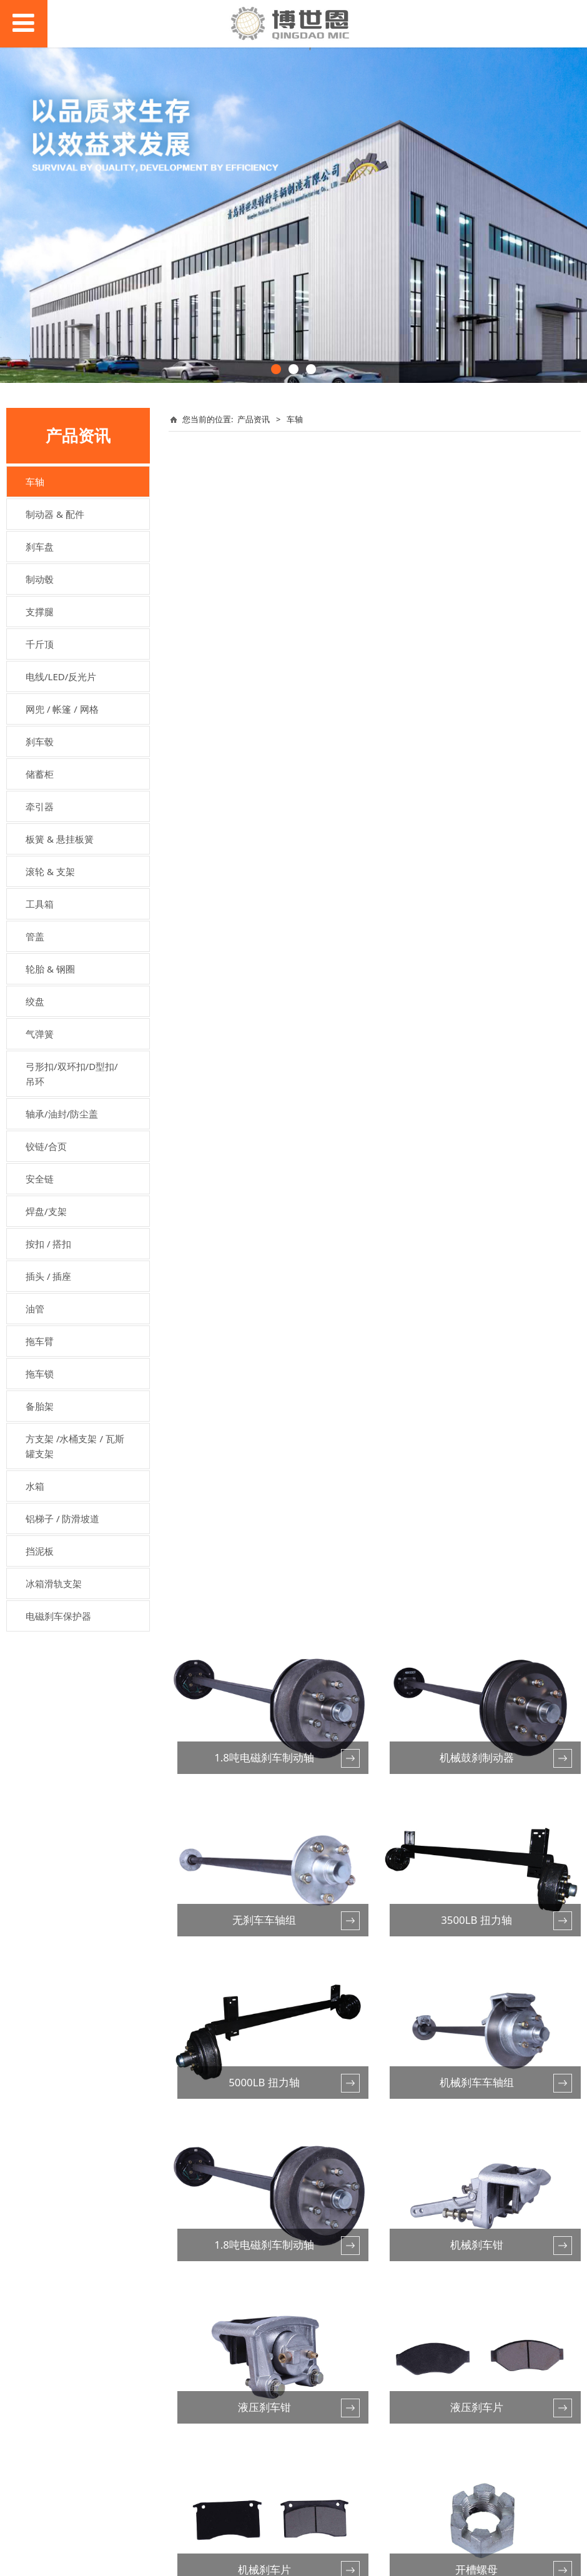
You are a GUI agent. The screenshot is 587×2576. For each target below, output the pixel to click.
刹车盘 (40, 546)
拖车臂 (40, 1341)
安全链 (40, 1178)
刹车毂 (40, 741)
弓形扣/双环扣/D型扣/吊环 (72, 1073)
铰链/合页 (46, 1146)
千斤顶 (40, 644)
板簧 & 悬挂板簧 (60, 839)
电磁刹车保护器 (58, 1616)
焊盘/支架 (46, 1211)
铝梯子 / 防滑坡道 (62, 1518)
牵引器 (40, 806)
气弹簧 (40, 1034)
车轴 (35, 481)
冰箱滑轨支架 (54, 1583)
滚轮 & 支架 (50, 871)
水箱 (35, 1486)
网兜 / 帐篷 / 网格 (62, 709)
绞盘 (35, 1001)
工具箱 (40, 904)
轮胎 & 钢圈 (50, 969)
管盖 (35, 936)
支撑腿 (40, 611)
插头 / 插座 (48, 1276)
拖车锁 (40, 1373)
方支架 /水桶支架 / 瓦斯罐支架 (75, 1446)
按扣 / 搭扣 (48, 1243)
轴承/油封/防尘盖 (62, 1113)
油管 (35, 1308)
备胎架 (40, 1406)
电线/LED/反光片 (61, 676)
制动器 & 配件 (55, 514)
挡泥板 (40, 1551)
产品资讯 (253, 419)
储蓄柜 (40, 774)
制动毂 (40, 579)
